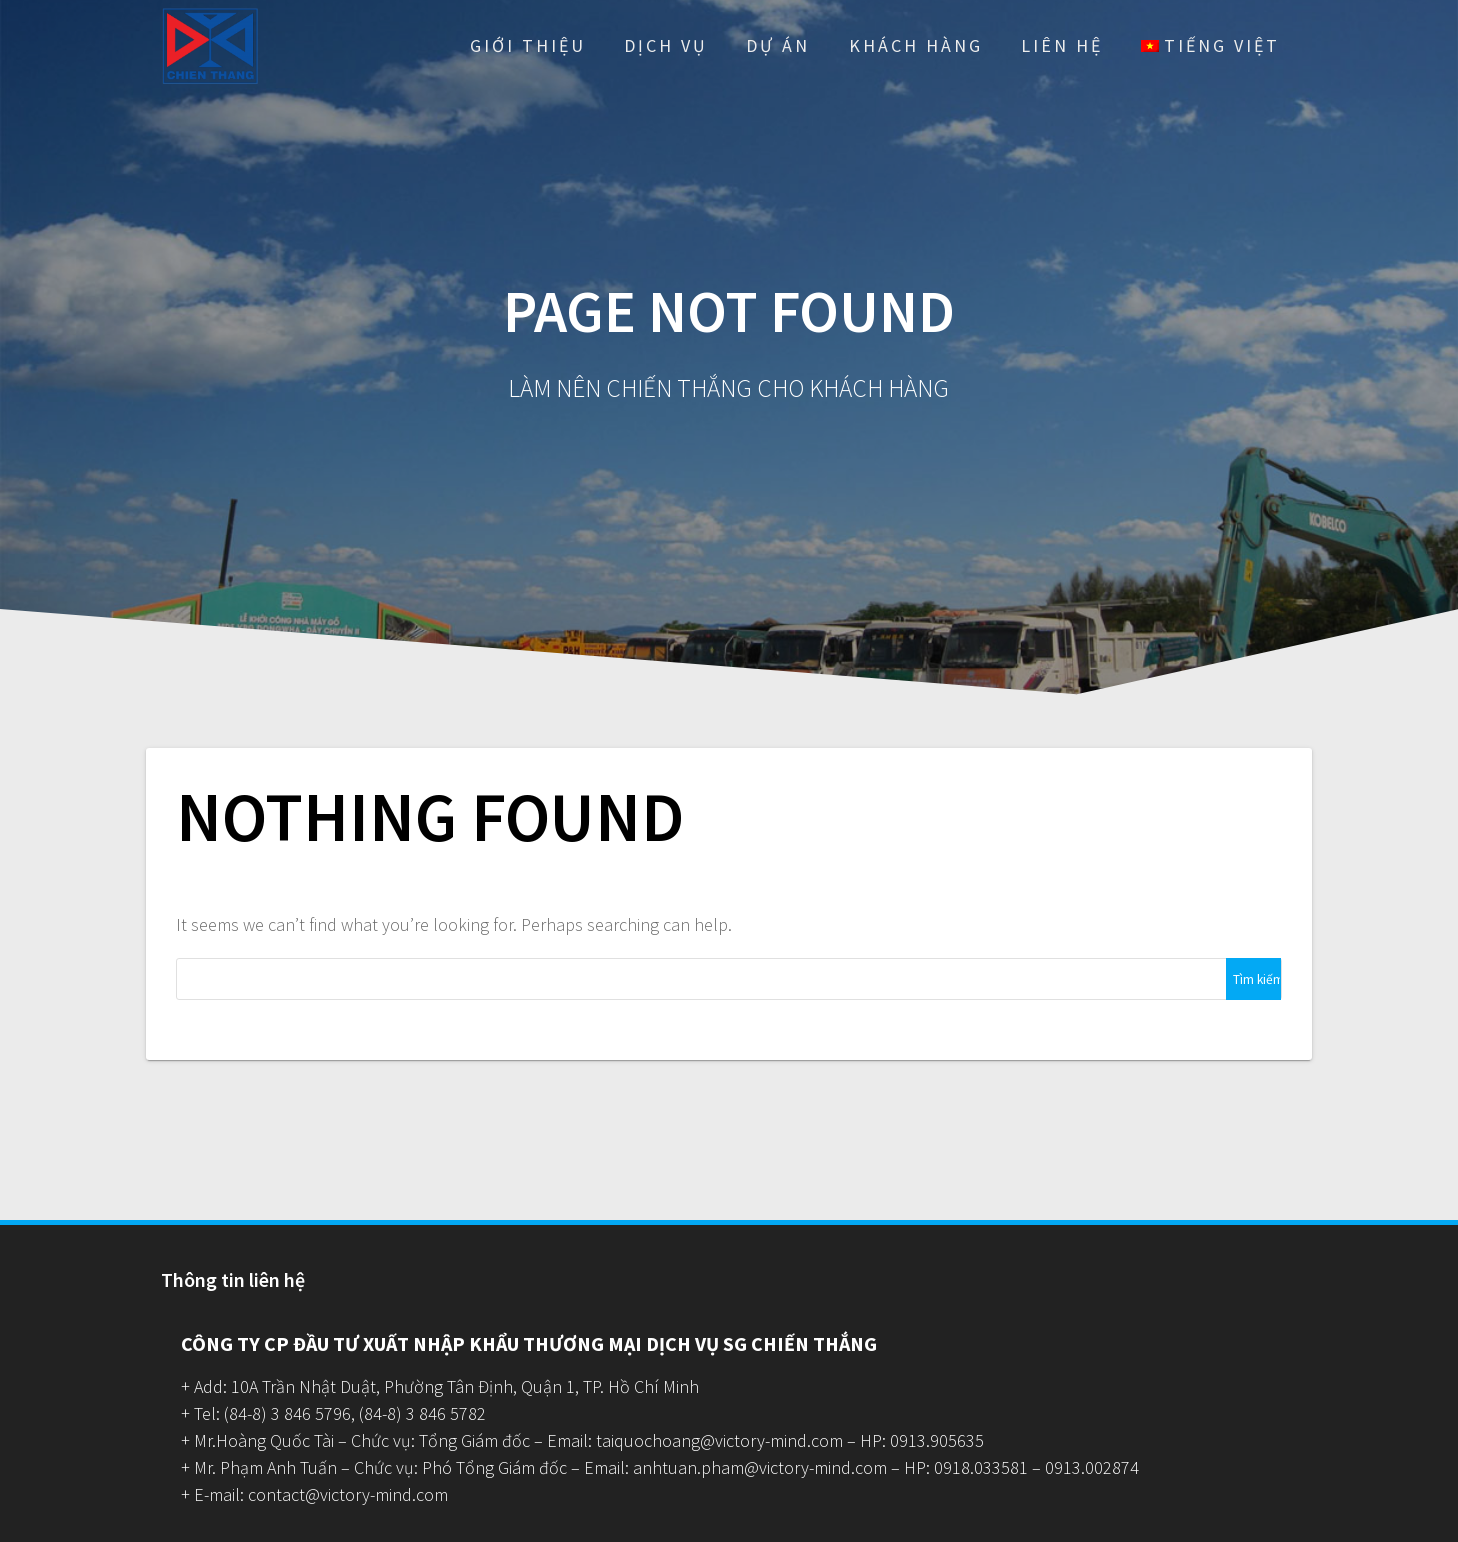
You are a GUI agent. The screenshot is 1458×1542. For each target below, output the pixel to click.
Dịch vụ (666, 45)
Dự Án (778, 45)
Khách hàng (916, 45)
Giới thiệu (528, 45)
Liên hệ (1062, 45)
